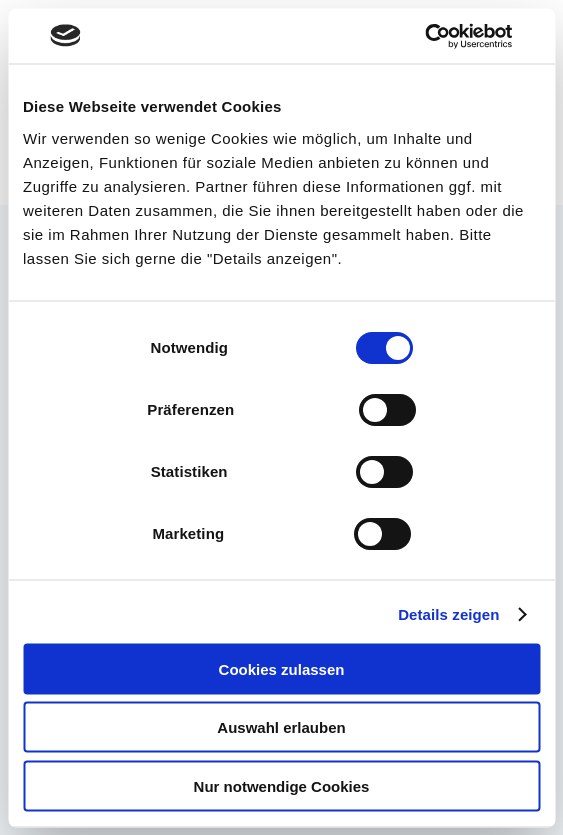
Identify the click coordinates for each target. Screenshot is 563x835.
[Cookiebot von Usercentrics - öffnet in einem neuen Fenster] (424, 36)
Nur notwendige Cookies (282, 785)
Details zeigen (448, 614)
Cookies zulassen (282, 668)
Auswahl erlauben (281, 727)
